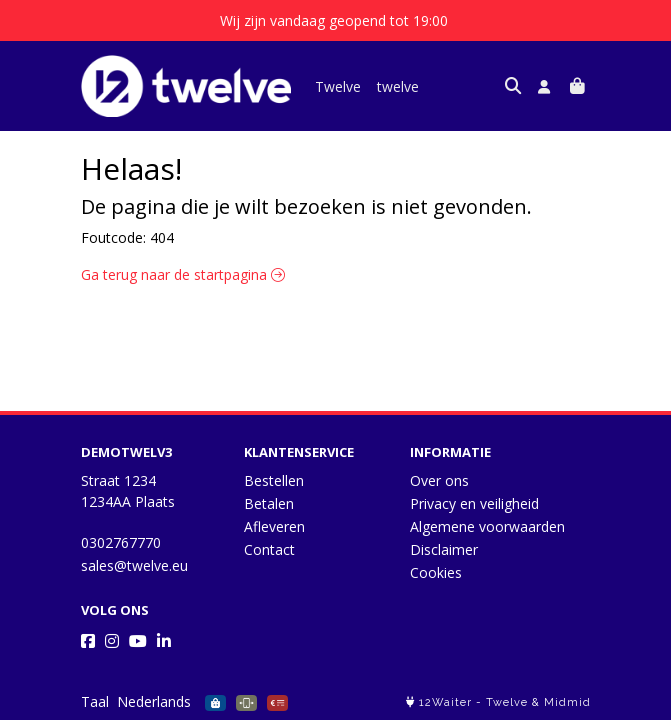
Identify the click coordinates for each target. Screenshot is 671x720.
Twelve (338, 86)
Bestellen (274, 480)
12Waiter (445, 702)
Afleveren (274, 526)
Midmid (567, 702)
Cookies (436, 572)
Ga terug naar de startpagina (183, 274)
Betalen (269, 503)
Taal (95, 701)
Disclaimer (444, 549)
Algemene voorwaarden (487, 526)
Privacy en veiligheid (474, 503)
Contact (269, 549)
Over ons (439, 480)
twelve (398, 86)
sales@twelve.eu (134, 565)
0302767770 (121, 542)
